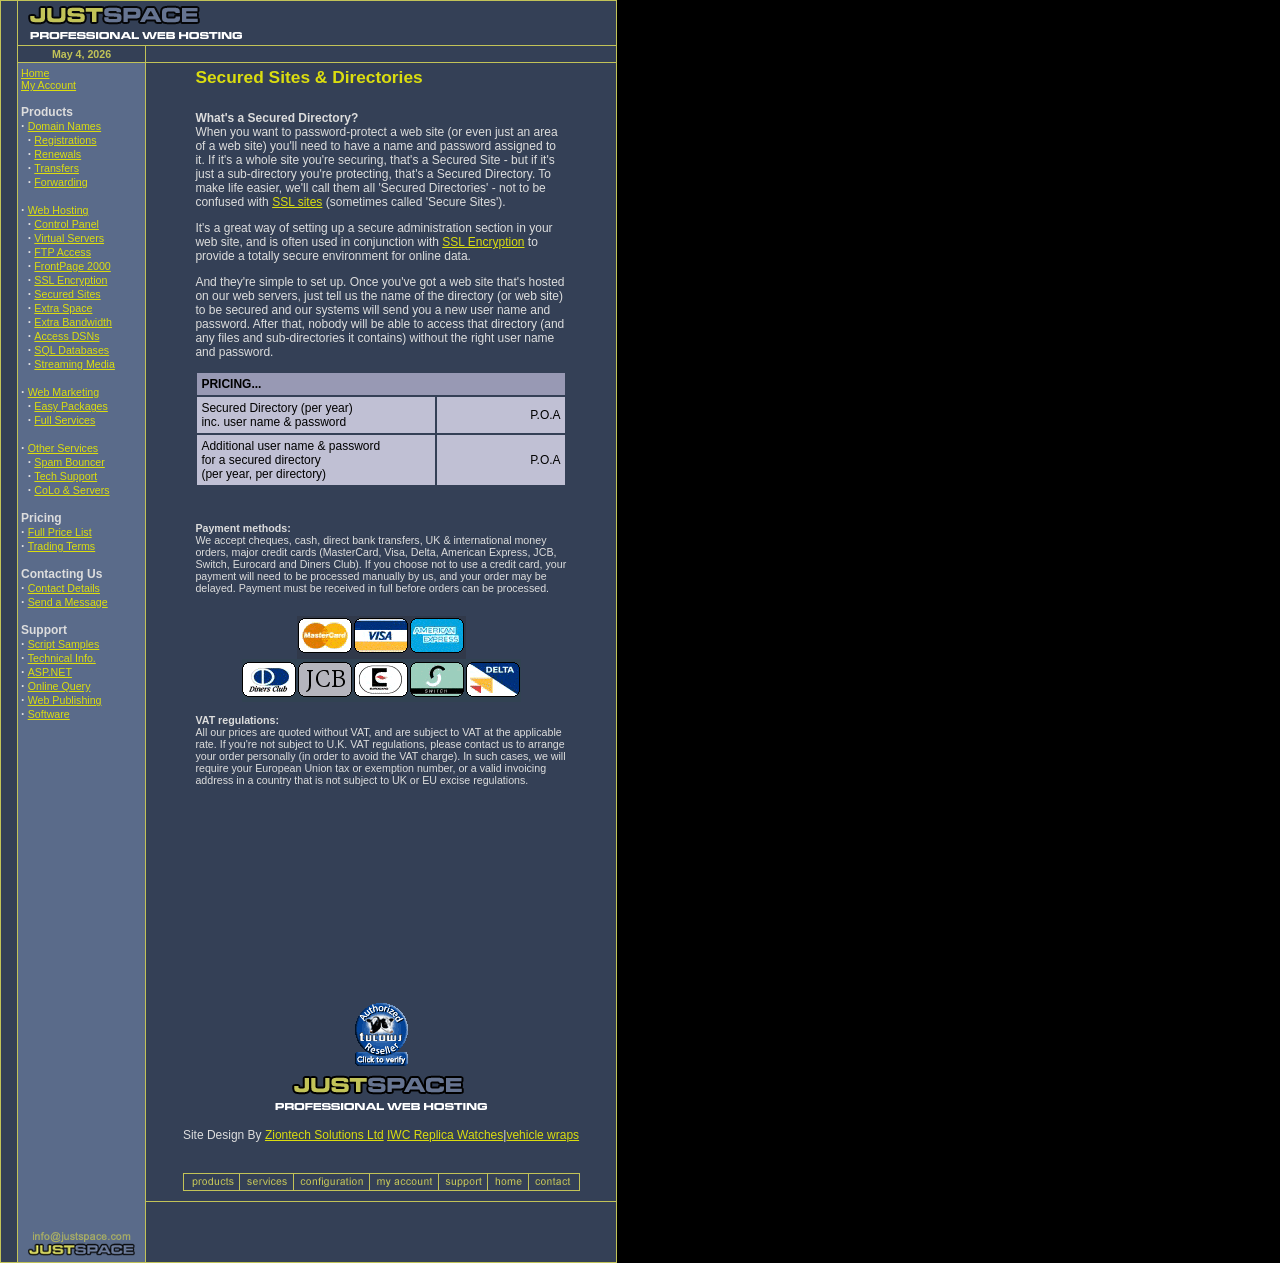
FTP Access (62, 252)
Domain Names (64, 126)
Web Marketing (63, 392)
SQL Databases (71, 350)
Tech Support (65, 476)
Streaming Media (74, 364)
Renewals (57, 154)
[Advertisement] (81, 869)
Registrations (65, 140)
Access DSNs (66, 336)
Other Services (63, 448)
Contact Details (64, 588)
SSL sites (297, 202)
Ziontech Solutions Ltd (324, 1135)
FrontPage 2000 (72, 266)
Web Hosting (58, 210)
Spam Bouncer (69, 462)
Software (49, 714)
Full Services (64, 420)
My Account (48, 85)
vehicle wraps (542, 1135)
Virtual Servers (69, 238)
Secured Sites (67, 294)
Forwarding (60, 182)
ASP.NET (50, 672)
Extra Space (63, 308)
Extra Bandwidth (73, 322)
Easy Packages (70, 406)
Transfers (56, 168)
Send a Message (68, 602)
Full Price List (60, 532)
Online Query (59, 686)
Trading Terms (62, 546)
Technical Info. (62, 658)
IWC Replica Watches (445, 1135)
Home (35, 73)
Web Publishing (65, 700)
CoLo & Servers (71, 490)
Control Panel (66, 224)
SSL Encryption (70, 280)
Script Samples (64, 644)
